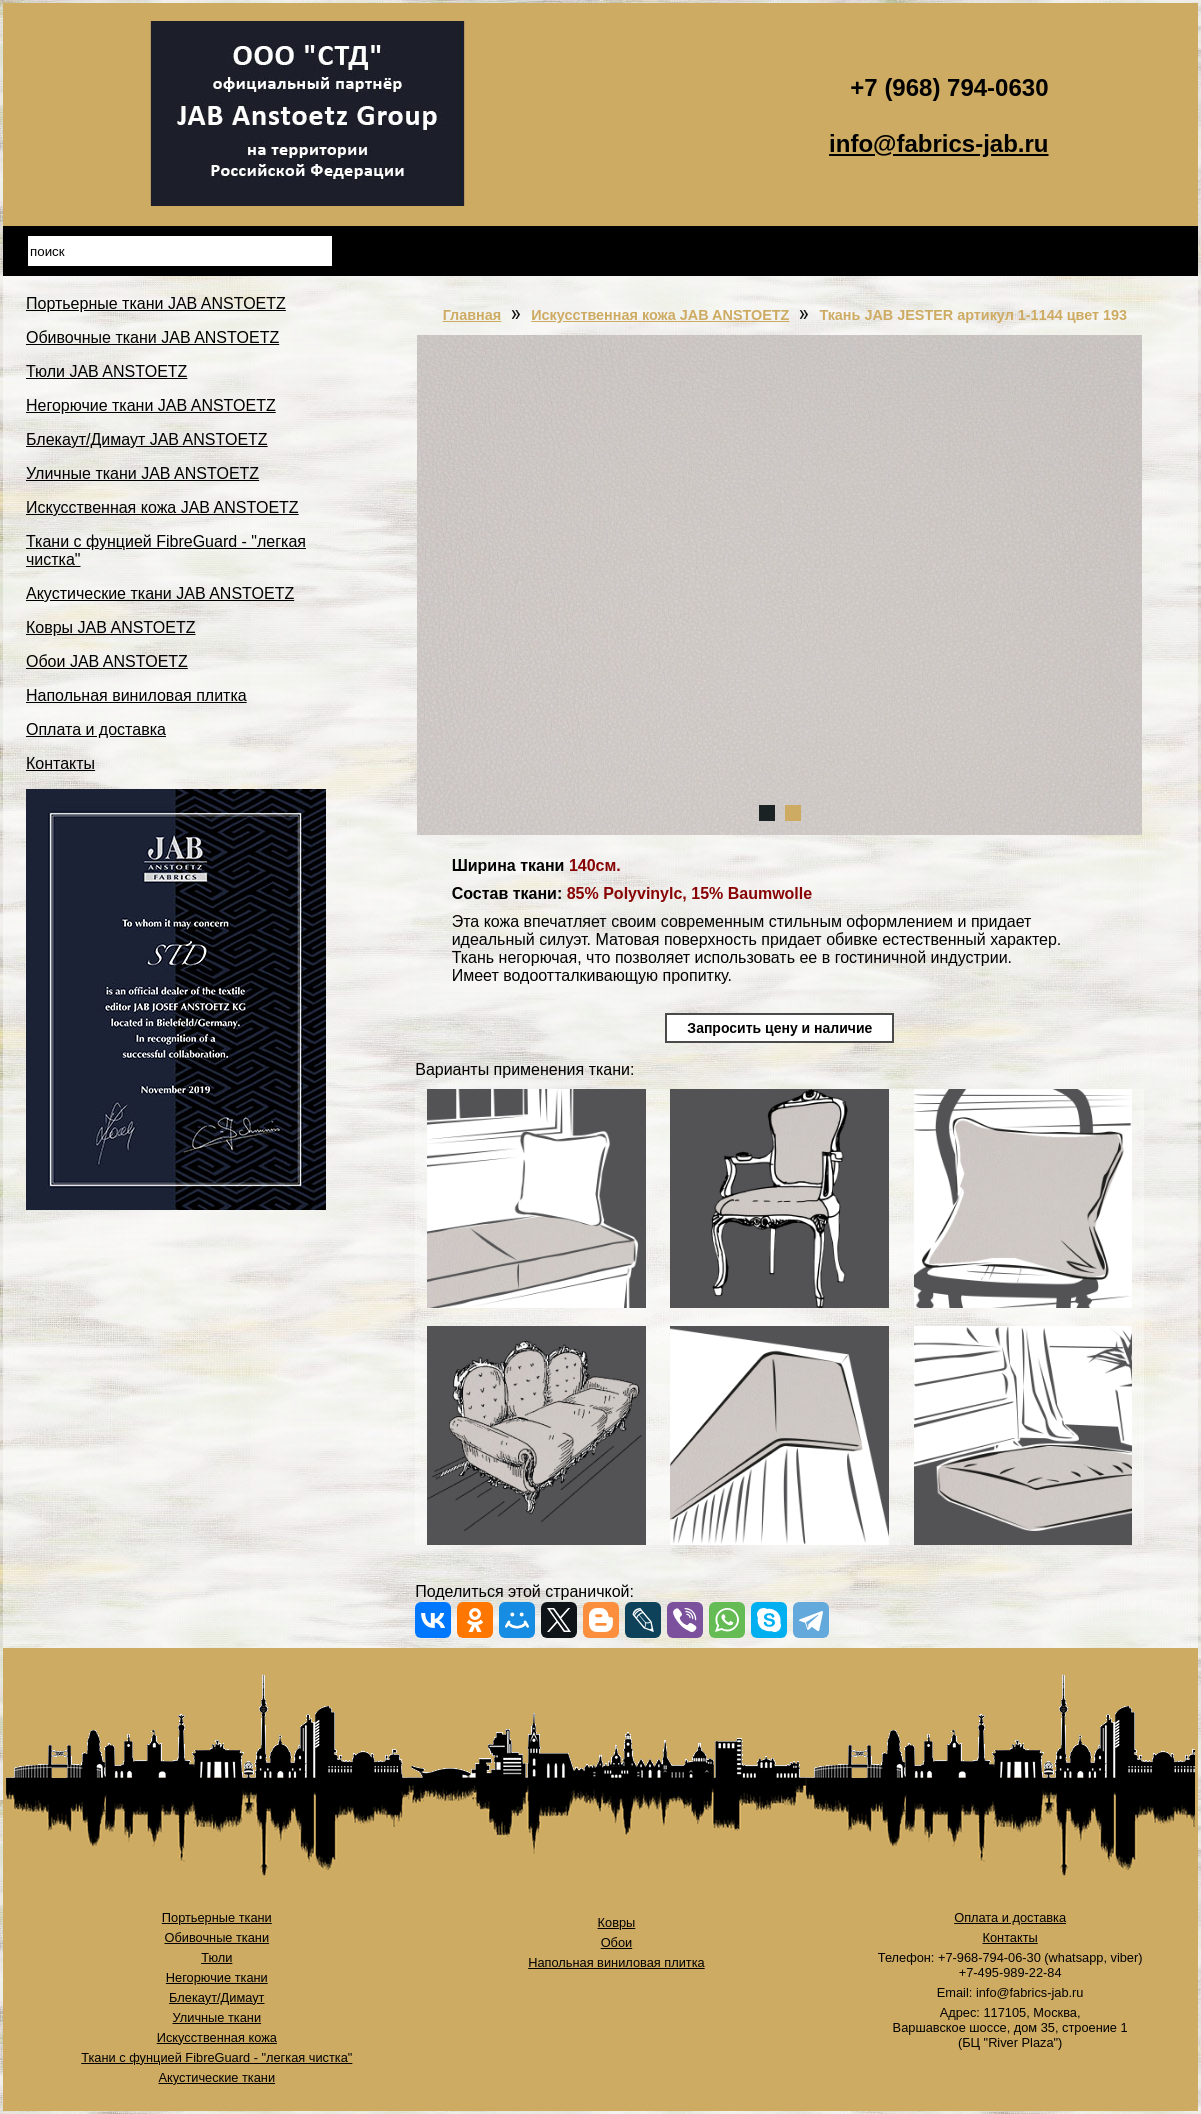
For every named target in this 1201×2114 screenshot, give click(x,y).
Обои (617, 1942)
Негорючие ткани (217, 1977)
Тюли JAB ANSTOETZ (106, 371)
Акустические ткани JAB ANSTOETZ (160, 593)
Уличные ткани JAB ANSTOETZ (142, 473)
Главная (472, 315)
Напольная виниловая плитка (136, 695)
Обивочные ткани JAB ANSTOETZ (152, 337)
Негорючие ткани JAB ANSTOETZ (151, 405)
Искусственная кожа (217, 2037)
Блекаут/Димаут (216, 1997)
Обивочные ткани (216, 1937)
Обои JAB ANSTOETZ (107, 661)
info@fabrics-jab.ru (938, 143)
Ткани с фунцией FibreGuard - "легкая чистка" (216, 2057)
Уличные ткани (217, 2017)
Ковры (617, 1922)
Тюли (216, 1957)
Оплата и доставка (96, 729)
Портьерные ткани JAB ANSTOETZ (156, 303)
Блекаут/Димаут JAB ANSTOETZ (147, 439)
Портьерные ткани (217, 1917)
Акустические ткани (216, 2077)
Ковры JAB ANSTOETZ (111, 627)
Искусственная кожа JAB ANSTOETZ (162, 507)
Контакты (60, 763)
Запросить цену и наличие (779, 1028)
